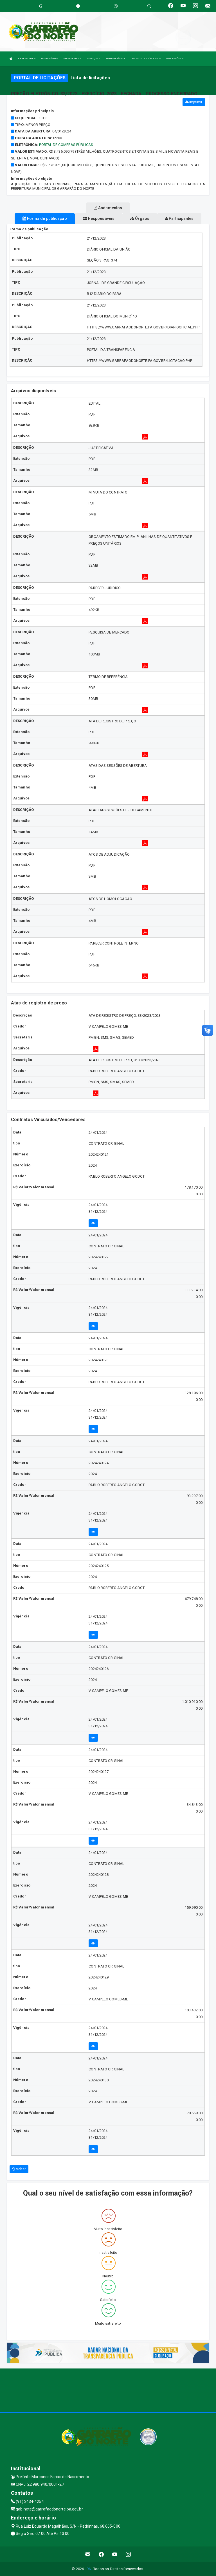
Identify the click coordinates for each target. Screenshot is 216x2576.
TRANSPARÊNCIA (115, 58)
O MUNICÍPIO (49, 58)
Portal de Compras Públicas (66, 145)
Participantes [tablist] (179, 218)
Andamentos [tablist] (108, 208)
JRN (88, 2569)
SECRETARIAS (72, 58)
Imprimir (193, 102)
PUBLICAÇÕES (174, 58)
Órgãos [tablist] (139, 218)
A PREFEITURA (26, 58)
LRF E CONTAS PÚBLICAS (145, 58)
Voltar (19, 2169)
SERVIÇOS (93, 58)
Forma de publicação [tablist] (44, 218)
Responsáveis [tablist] (98, 218)
